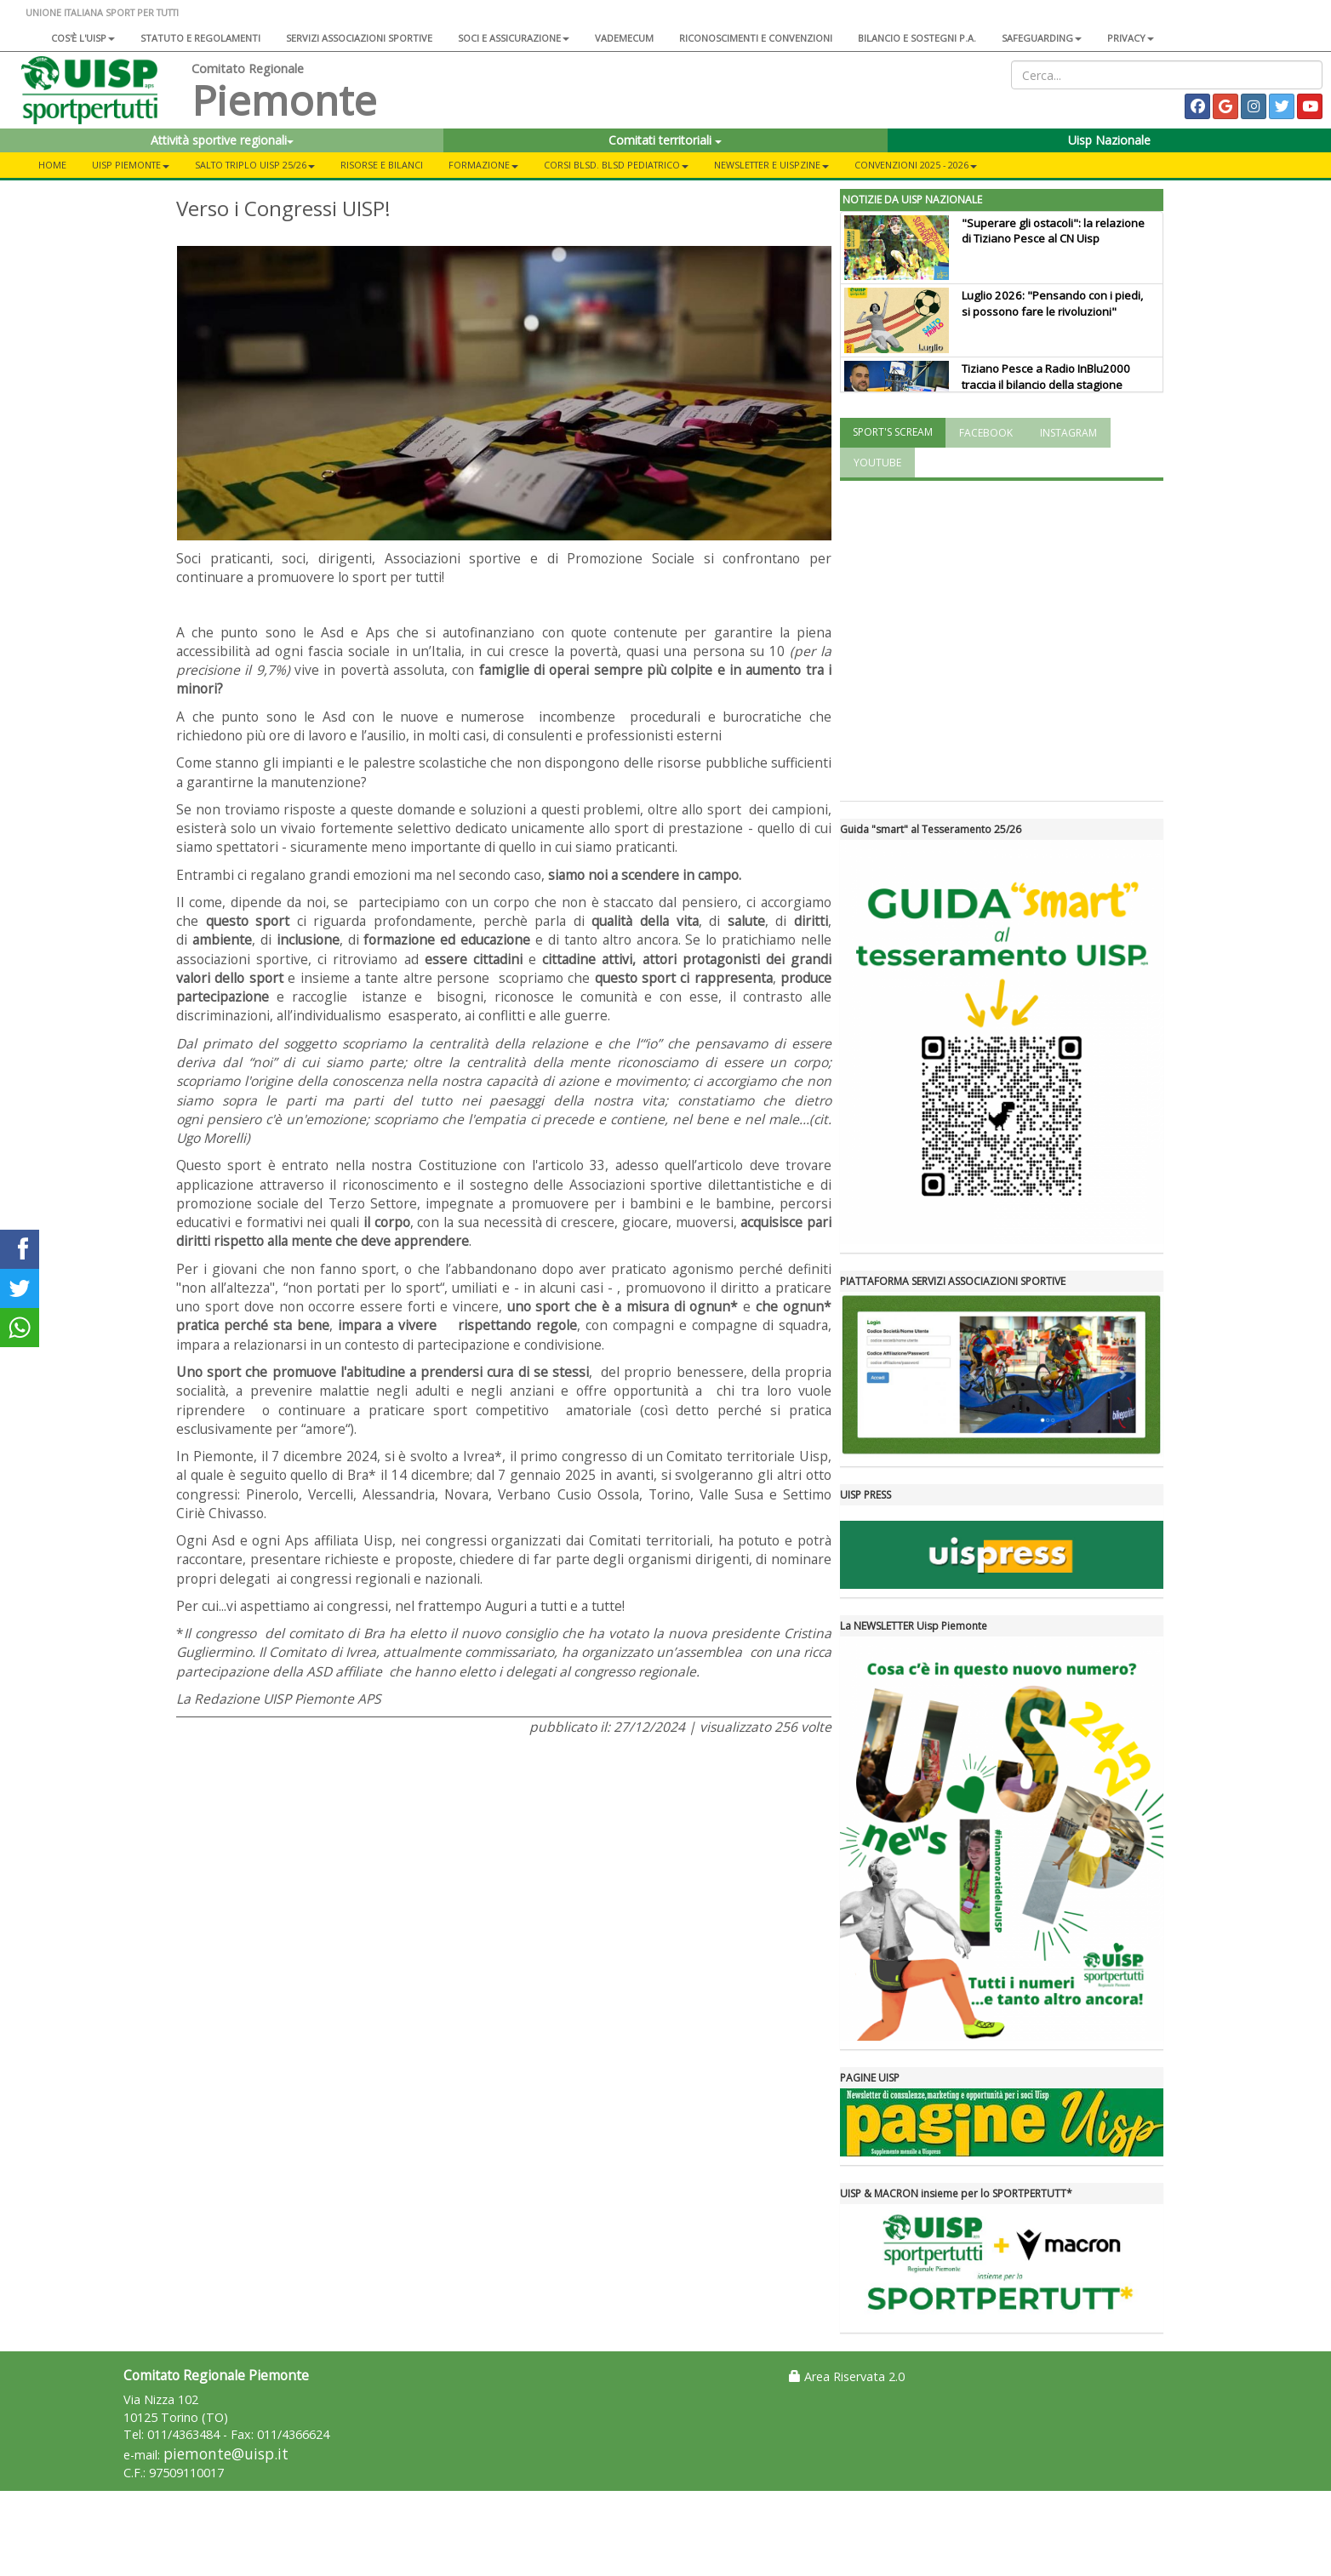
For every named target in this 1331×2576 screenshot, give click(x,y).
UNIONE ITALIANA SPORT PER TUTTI (102, 12)
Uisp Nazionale (1109, 140)
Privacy (1130, 37)
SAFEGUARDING (1042, 37)
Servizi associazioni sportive (359, 37)
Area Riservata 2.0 (847, 2376)
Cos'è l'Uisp (83, 37)
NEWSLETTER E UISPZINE (771, 164)
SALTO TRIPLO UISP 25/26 (255, 164)
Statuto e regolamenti (200, 37)
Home (52, 164)
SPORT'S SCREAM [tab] (893, 432)
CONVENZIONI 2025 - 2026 (915, 164)
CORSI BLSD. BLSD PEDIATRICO (616, 164)
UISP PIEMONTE (130, 164)
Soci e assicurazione (513, 37)
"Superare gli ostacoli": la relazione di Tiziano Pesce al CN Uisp (1053, 231)
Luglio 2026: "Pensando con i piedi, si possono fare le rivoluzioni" (1052, 303)
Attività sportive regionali (222, 140)
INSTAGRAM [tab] (1068, 433)
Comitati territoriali (665, 140)
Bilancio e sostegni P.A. (917, 37)
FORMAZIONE (483, 164)
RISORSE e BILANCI (381, 164)
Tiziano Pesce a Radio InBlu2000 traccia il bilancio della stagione (1046, 376)
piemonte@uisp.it (225, 2454)
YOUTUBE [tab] (877, 462)
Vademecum (624, 37)
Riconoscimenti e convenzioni (755, 37)
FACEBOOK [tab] (986, 433)
